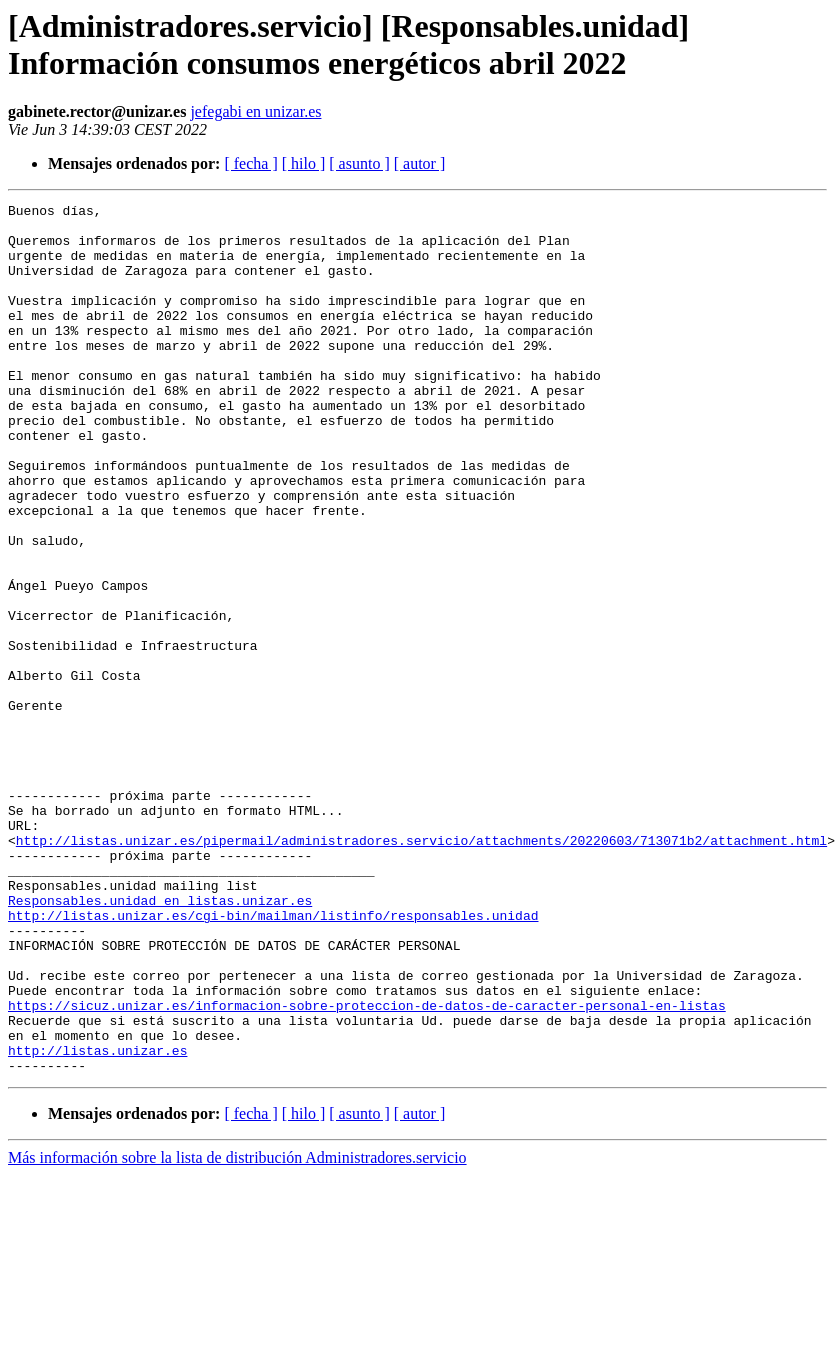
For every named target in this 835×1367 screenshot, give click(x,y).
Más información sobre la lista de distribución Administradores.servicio (237, 1331)
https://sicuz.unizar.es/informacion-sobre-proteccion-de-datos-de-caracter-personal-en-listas (367, 1167)
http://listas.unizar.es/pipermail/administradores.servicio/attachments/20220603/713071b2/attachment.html (421, 969)
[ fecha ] (250, 163)
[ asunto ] (359, 163)
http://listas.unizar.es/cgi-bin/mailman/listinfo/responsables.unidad (273, 1059)
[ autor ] (420, 163)
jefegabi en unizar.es (255, 111)
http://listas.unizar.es (97, 1221)
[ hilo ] (304, 163)
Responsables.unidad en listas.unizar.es (160, 1041)
